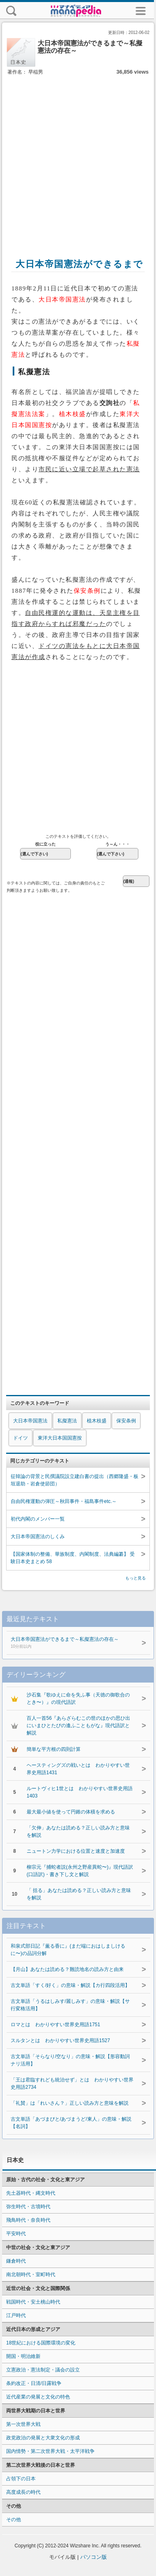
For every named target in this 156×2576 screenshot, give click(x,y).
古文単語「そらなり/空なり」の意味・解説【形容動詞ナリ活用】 (70, 2060)
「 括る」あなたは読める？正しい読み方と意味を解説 (79, 1894)
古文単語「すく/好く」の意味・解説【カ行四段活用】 (70, 1985)
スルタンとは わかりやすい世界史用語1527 (60, 2040)
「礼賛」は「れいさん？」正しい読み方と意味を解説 (70, 2103)
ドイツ (20, 1438)
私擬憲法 (67, 1421)
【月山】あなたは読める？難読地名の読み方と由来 (67, 1969)
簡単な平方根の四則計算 (54, 1749)
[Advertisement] (77, 157)
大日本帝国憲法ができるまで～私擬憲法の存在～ (71, 1643)
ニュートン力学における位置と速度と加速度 (76, 1851)
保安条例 (126, 1421)
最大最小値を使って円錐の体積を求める (71, 1812)
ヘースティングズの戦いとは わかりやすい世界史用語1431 (78, 1768)
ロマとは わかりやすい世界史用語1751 (55, 2024)
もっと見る (135, 1578)
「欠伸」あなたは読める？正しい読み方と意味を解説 (78, 1831)
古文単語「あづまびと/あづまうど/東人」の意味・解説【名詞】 (71, 2122)
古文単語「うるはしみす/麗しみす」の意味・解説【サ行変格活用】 (70, 2004)
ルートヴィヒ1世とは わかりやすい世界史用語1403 (80, 1792)
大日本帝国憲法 (30, 1421)
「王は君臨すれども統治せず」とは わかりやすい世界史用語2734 (72, 2083)
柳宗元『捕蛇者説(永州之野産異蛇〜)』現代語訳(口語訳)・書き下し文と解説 (80, 1870)
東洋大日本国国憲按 (60, 1438)
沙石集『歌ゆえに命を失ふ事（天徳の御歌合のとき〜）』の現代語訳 (78, 1698)
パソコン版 (93, 2557)
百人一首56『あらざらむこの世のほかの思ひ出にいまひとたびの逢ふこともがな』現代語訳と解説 (78, 1725)
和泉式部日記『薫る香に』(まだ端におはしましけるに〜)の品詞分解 (68, 1949)
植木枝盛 (96, 1421)
